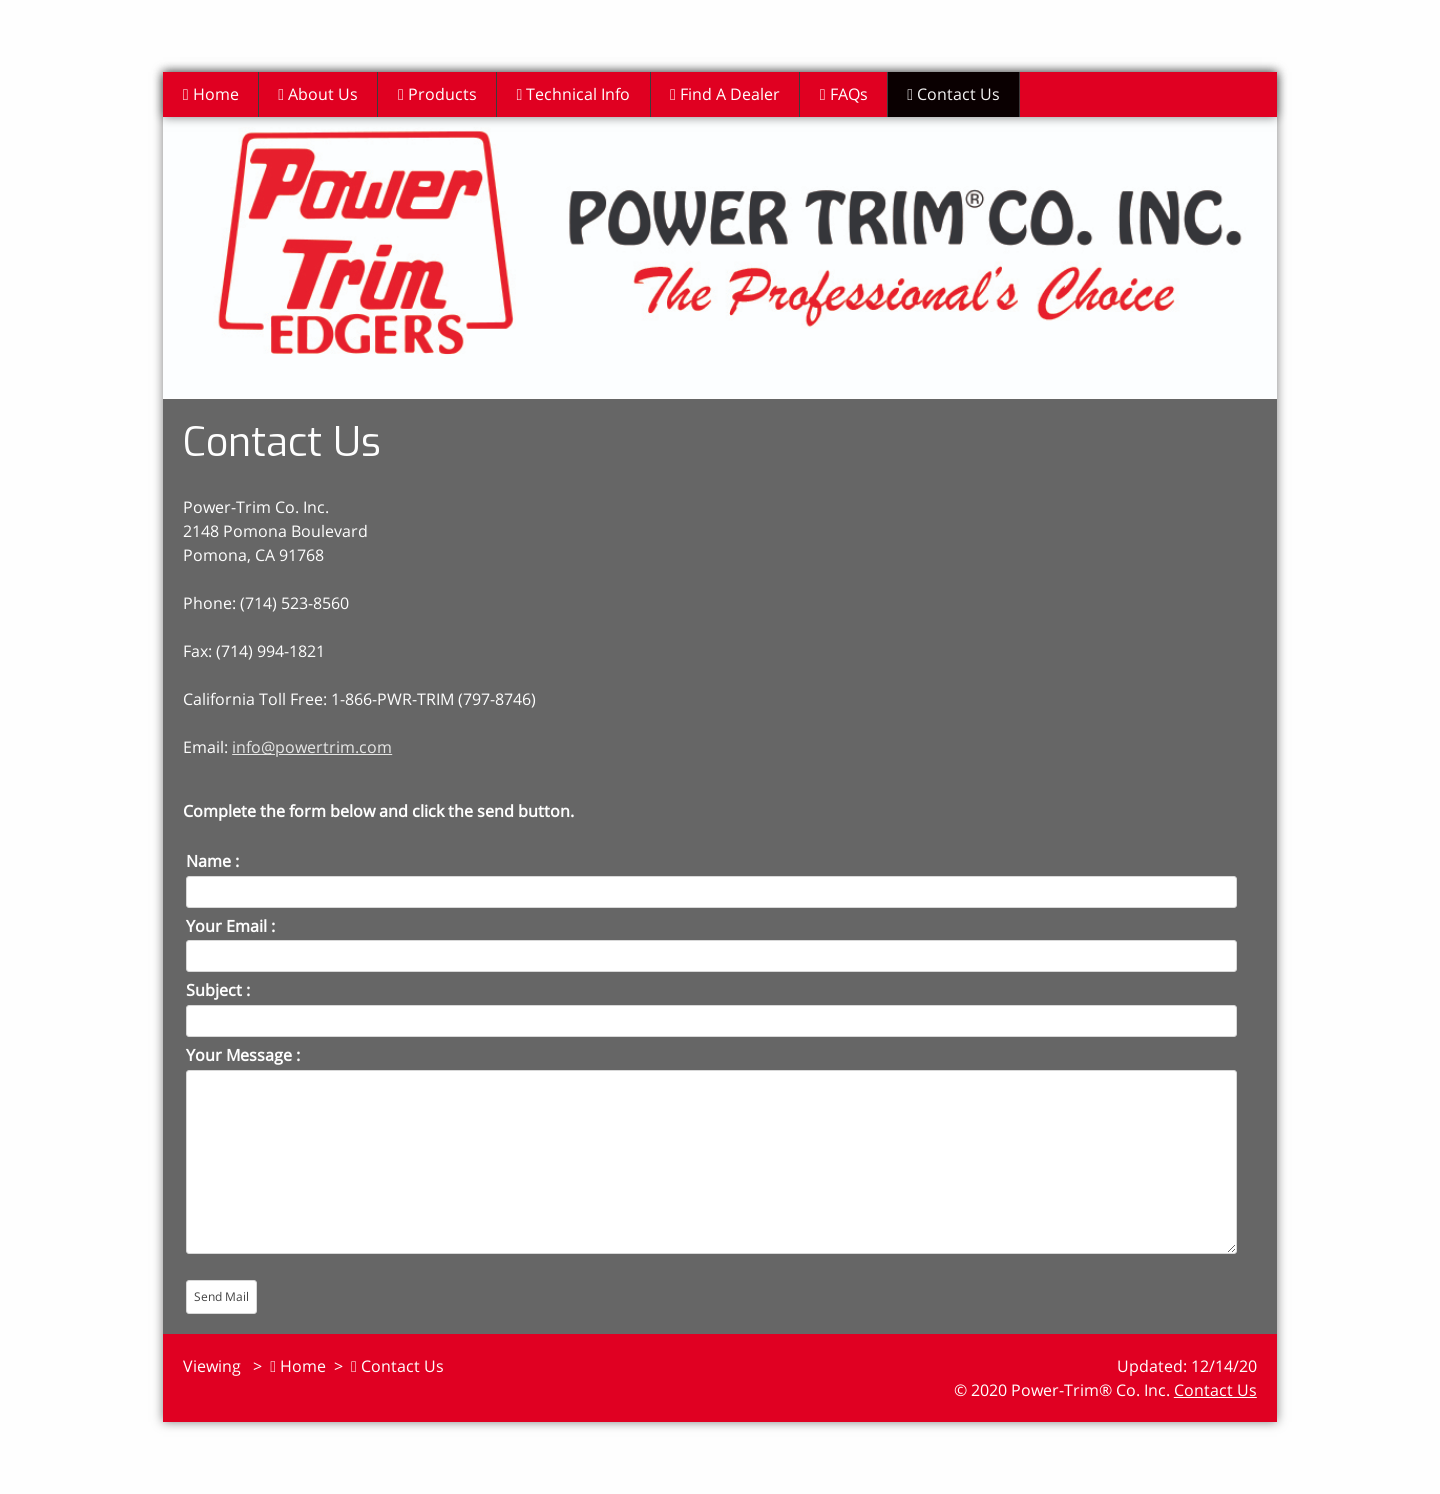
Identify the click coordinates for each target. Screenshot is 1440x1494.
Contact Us (961, 94)
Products (440, 94)
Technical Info (578, 94)
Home (211, 94)
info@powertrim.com (312, 747)
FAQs (850, 94)
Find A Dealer (731, 94)
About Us (320, 94)
